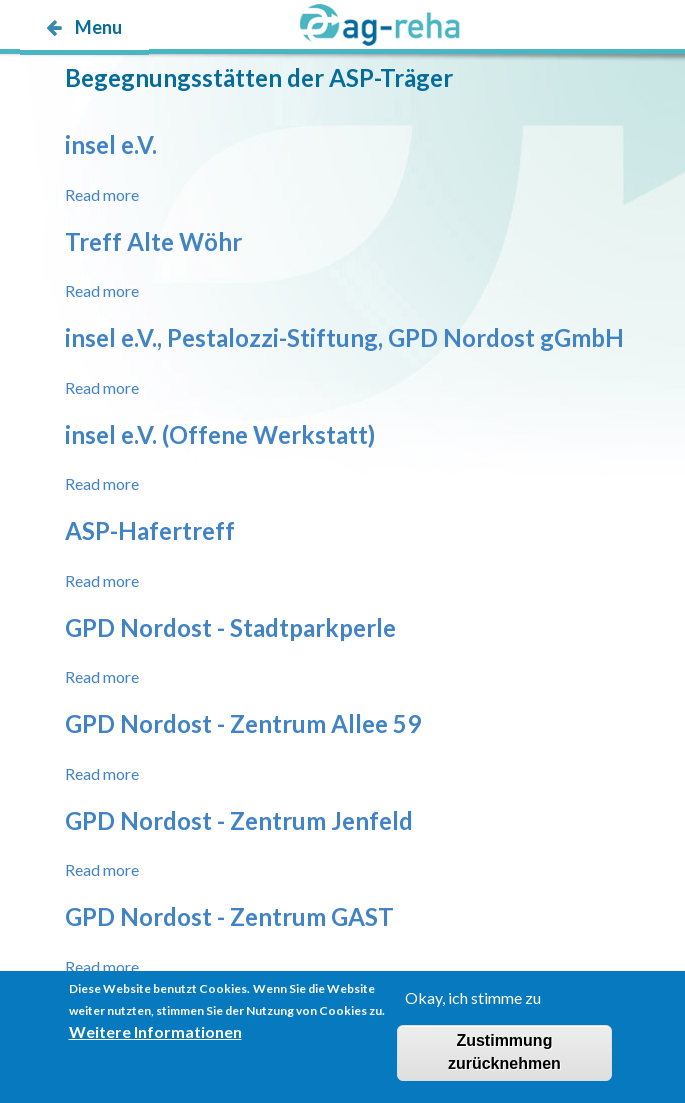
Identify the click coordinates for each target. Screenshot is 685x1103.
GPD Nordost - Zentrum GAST (229, 916)
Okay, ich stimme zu (473, 1007)
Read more (102, 194)
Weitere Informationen (155, 1042)
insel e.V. (111, 144)
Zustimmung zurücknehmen (504, 1063)
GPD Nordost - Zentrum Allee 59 (243, 723)
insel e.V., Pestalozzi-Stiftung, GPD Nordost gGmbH (344, 337)
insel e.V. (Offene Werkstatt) (220, 434)
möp (137, 66)
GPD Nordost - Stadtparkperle (230, 627)
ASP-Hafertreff (150, 530)
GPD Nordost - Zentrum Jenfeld (239, 820)
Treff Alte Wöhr (153, 241)
